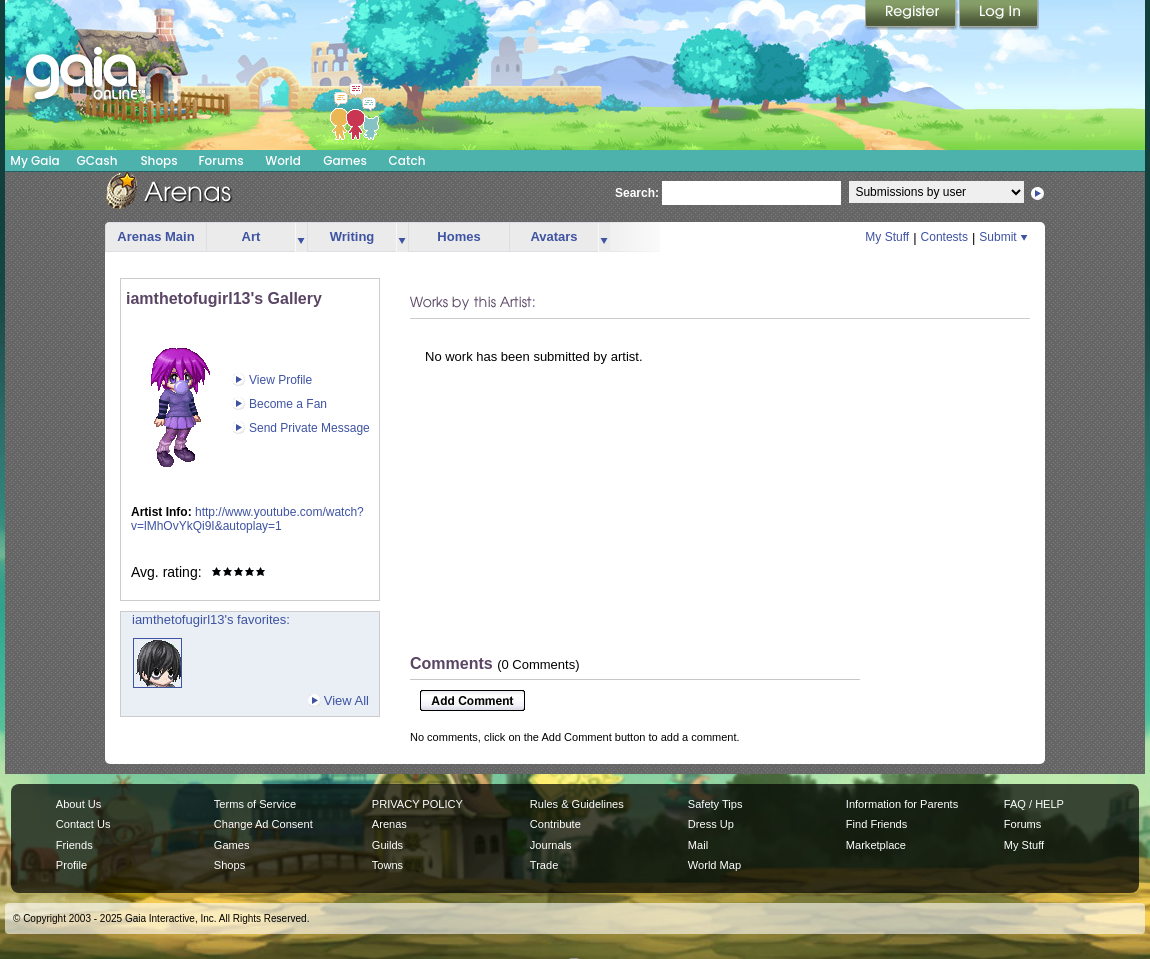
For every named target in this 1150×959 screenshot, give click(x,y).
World (283, 160)
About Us (78, 804)
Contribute (555, 824)
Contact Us (83, 824)
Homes (458, 236)
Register (912, 15)
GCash (97, 160)
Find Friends (876, 824)
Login (999, 15)
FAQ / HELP (1034, 804)
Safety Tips (715, 804)
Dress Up (711, 824)
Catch (407, 160)
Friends (74, 845)
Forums (220, 160)
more (301, 237)
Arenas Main (155, 236)
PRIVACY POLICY (417, 804)
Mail (698, 845)
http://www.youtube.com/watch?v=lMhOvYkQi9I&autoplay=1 (247, 519)
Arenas (389, 824)
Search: (637, 193)
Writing (352, 236)
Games (345, 160)
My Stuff (887, 237)
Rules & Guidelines (577, 804)
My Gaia (34, 160)
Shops (158, 160)
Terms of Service (255, 804)
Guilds (387, 845)
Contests (944, 237)
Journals (551, 845)
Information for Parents (902, 804)
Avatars (553, 236)
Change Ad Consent (263, 824)
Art (251, 236)
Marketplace (876, 845)
